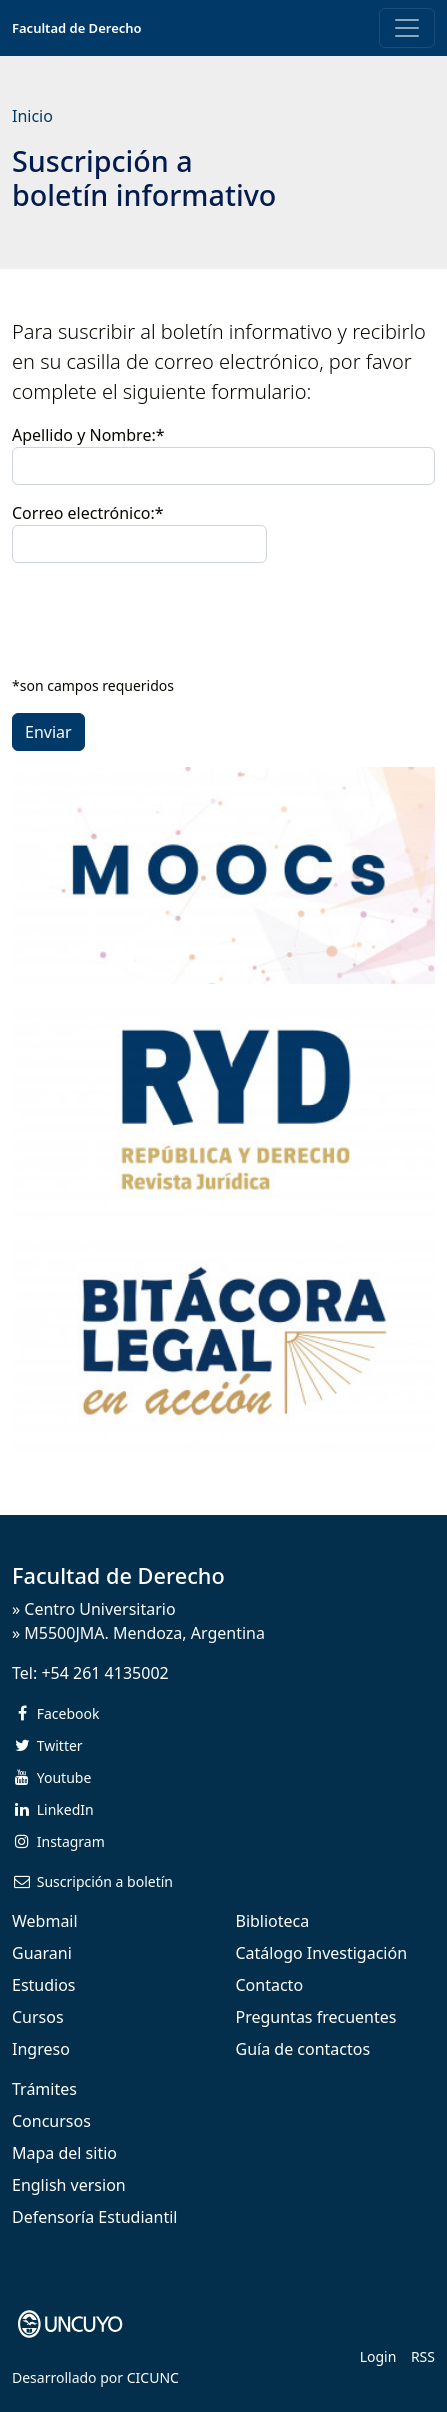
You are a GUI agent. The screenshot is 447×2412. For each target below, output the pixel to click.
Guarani (42, 1953)
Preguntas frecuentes (316, 2017)
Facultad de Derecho (77, 28)
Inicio (32, 116)
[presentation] (164, 618)
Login (378, 2356)
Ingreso (41, 2049)
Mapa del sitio (64, 2153)
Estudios (44, 1985)
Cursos (38, 2017)
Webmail (45, 1921)
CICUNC (153, 2377)
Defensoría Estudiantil (94, 2217)
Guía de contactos (303, 2049)
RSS (423, 2356)
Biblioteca (273, 1921)
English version (69, 2185)
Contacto (270, 1985)
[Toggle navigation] (407, 28)
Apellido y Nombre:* (88, 435)
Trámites (44, 2089)
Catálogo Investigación (322, 1953)
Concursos (51, 2121)
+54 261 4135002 (104, 1673)
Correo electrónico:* (139, 532)
